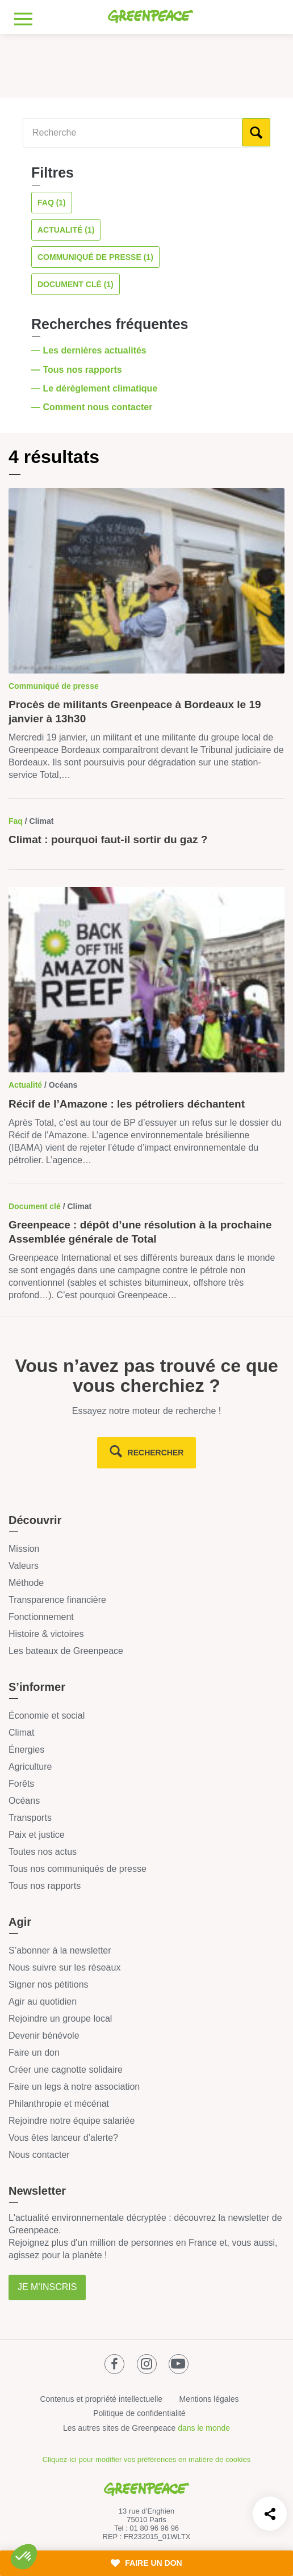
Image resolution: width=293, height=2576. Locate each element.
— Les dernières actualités (90, 350)
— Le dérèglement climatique (95, 388)
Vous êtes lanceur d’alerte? (63, 2138)
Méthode (26, 1583)
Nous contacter (39, 2155)
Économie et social (47, 1715)
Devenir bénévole (44, 2035)
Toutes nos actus (43, 1852)
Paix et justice (37, 1835)
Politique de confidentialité (139, 2413)
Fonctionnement (41, 1617)
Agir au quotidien (43, 2001)
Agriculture (30, 1766)
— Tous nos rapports (77, 369)
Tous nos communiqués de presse (77, 1869)
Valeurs (24, 1566)
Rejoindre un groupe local (60, 2018)
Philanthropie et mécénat (59, 2103)
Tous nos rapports (45, 1886)
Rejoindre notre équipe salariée (72, 2120)
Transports (30, 1817)
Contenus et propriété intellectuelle (101, 2399)
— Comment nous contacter (93, 407)
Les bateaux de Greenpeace (66, 1651)
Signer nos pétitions (49, 1984)
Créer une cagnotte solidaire (66, 2069)
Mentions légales (208, 2399)
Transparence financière (57, 1600)
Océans (24, 1800)
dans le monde (204, 2427)
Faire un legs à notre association (74, 2086)
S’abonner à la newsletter (60, 1950)
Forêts (21, 1783)
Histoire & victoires (46, 1634)
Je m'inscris (47, 2287)
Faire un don (34, 2052)
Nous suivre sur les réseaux (64, 1967)
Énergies (26, 1749)
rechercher (156, 1452)
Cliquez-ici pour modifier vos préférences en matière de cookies (146, 2459)
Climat (21, 1732)
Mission (24, 1549)
